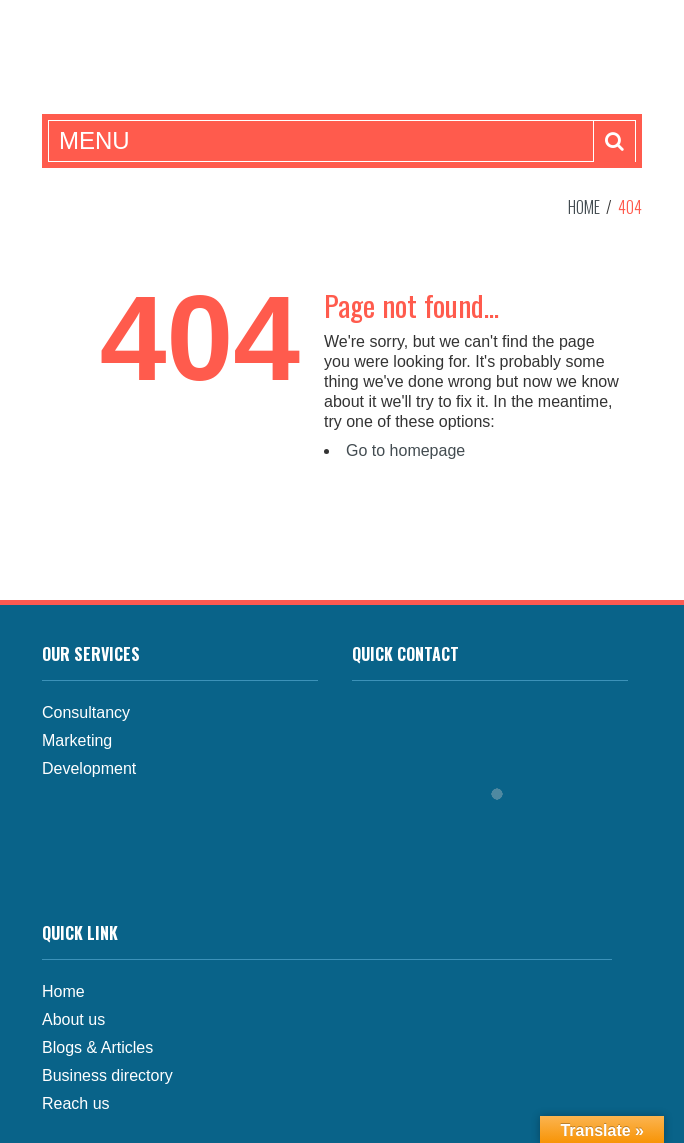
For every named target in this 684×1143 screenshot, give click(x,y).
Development (89, 768)
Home (584, 207)
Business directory (107, 1075)
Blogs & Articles (97, 1047)
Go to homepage (405, 450)
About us (73, 1019)
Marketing (77, 740)
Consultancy (86, 712)
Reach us (76, 1103)
